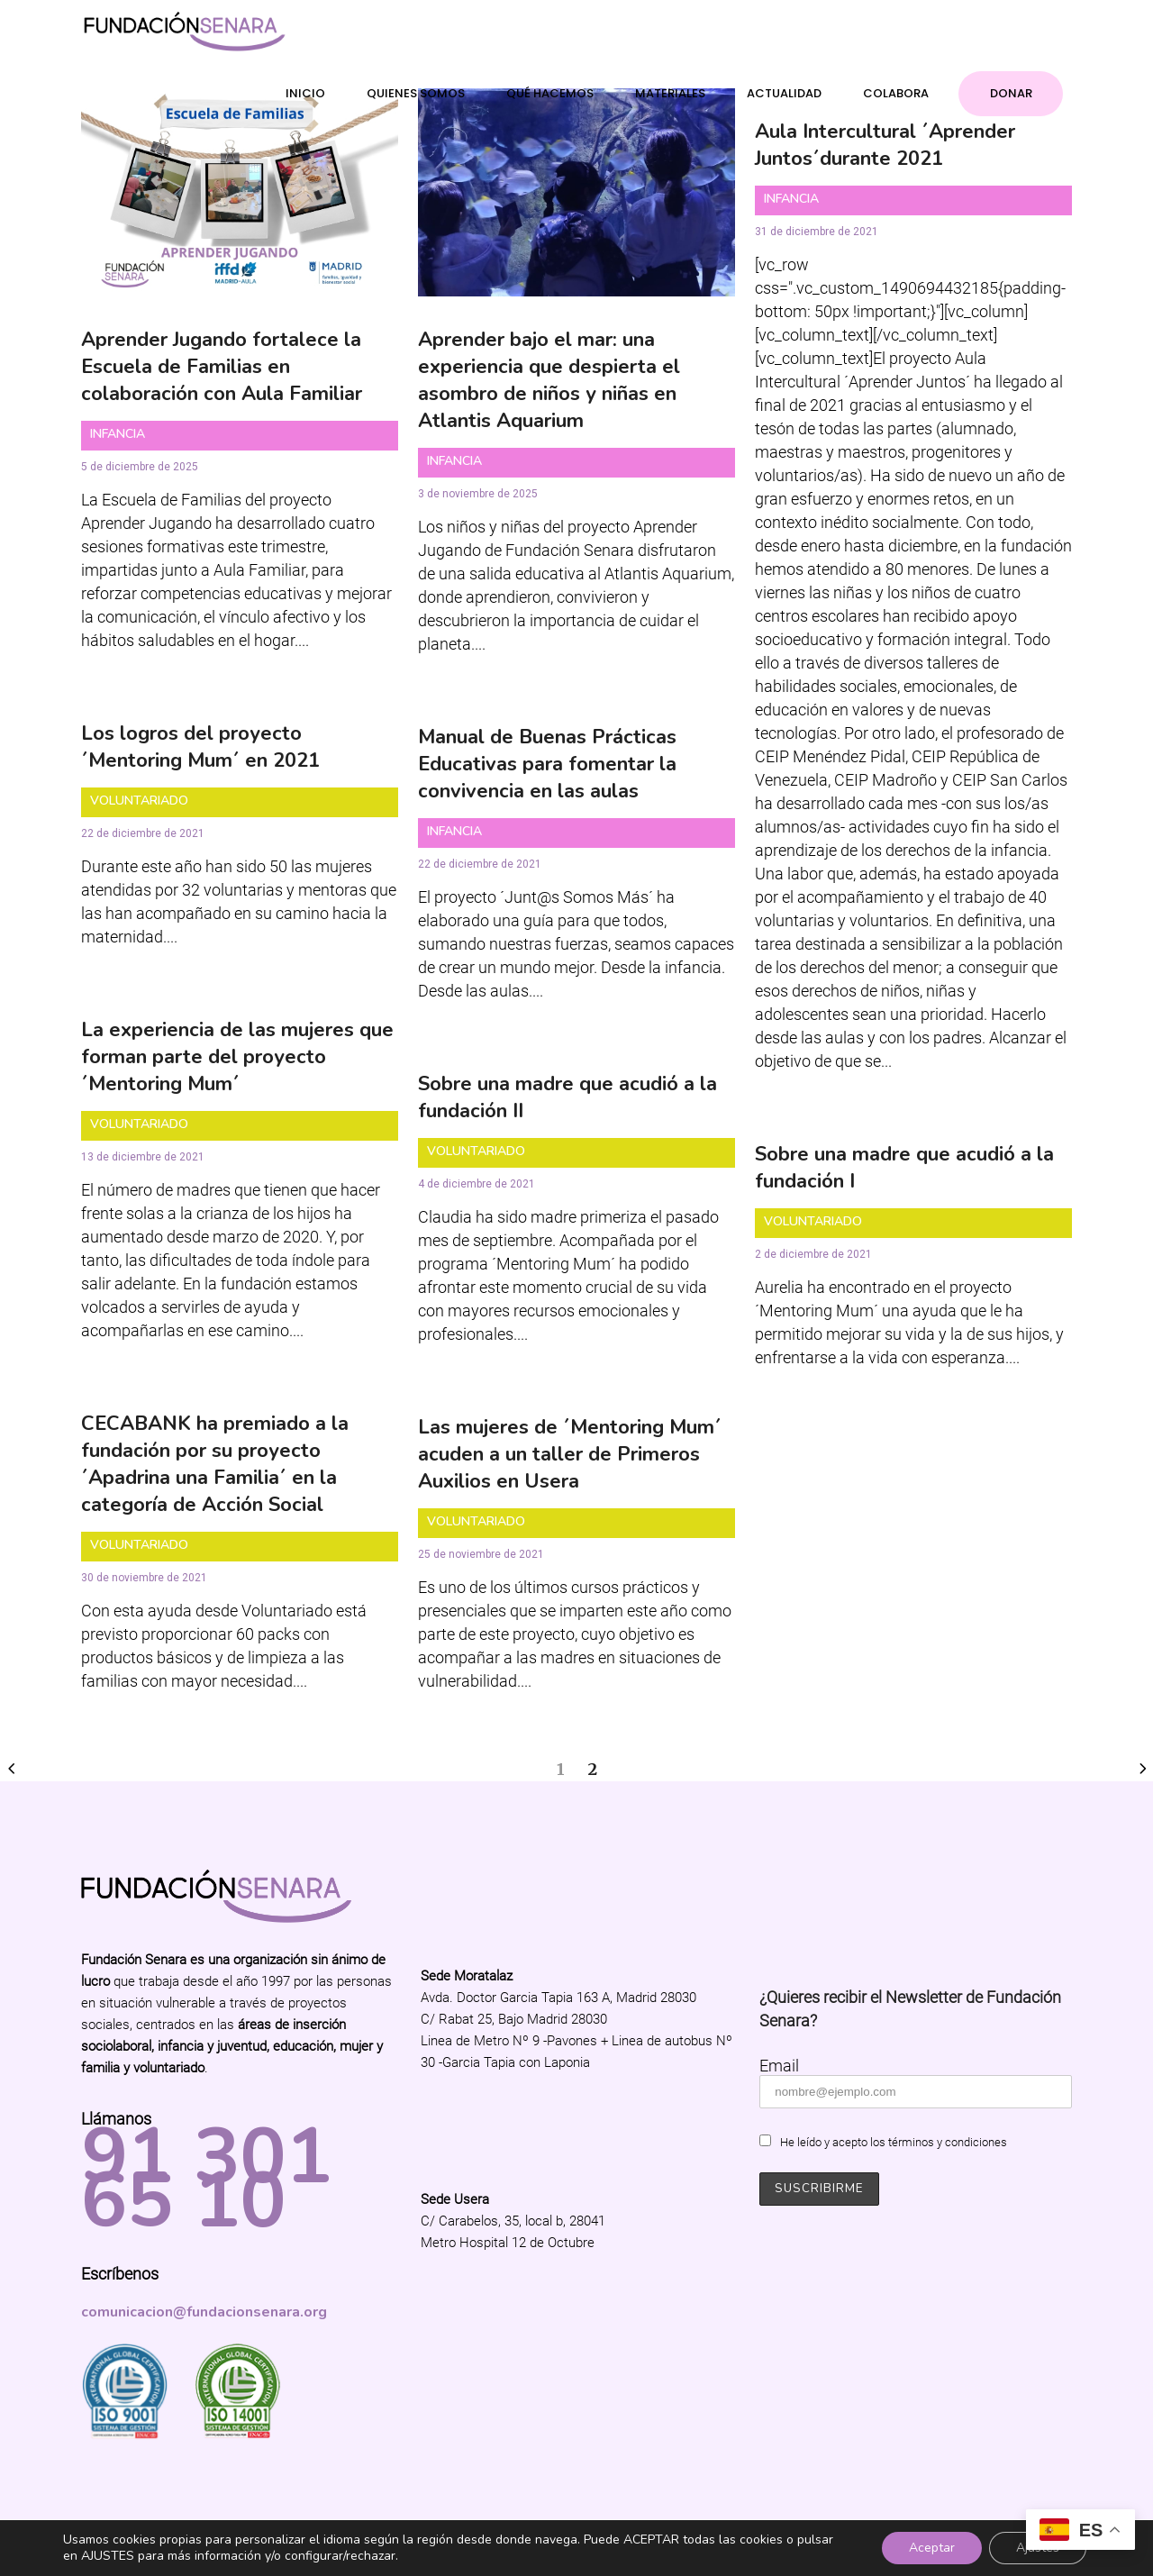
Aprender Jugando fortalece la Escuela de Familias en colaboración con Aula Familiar (221, 366)
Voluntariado (139, 800)
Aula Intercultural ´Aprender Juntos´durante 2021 (885, 145)
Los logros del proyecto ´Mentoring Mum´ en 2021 (200, 747)
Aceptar (932, 2547)
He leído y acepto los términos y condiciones (893, 2142)
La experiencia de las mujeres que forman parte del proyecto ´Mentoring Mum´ (237, 1056)
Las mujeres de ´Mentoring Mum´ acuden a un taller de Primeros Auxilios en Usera (570, 1454)
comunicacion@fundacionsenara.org (204, 2312)
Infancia (117, 433)
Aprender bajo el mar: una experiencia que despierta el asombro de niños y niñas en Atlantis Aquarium (549, 380)
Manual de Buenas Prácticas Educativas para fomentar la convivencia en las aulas (547, 764)
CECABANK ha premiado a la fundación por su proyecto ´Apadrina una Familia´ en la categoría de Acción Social (215, 1464)
